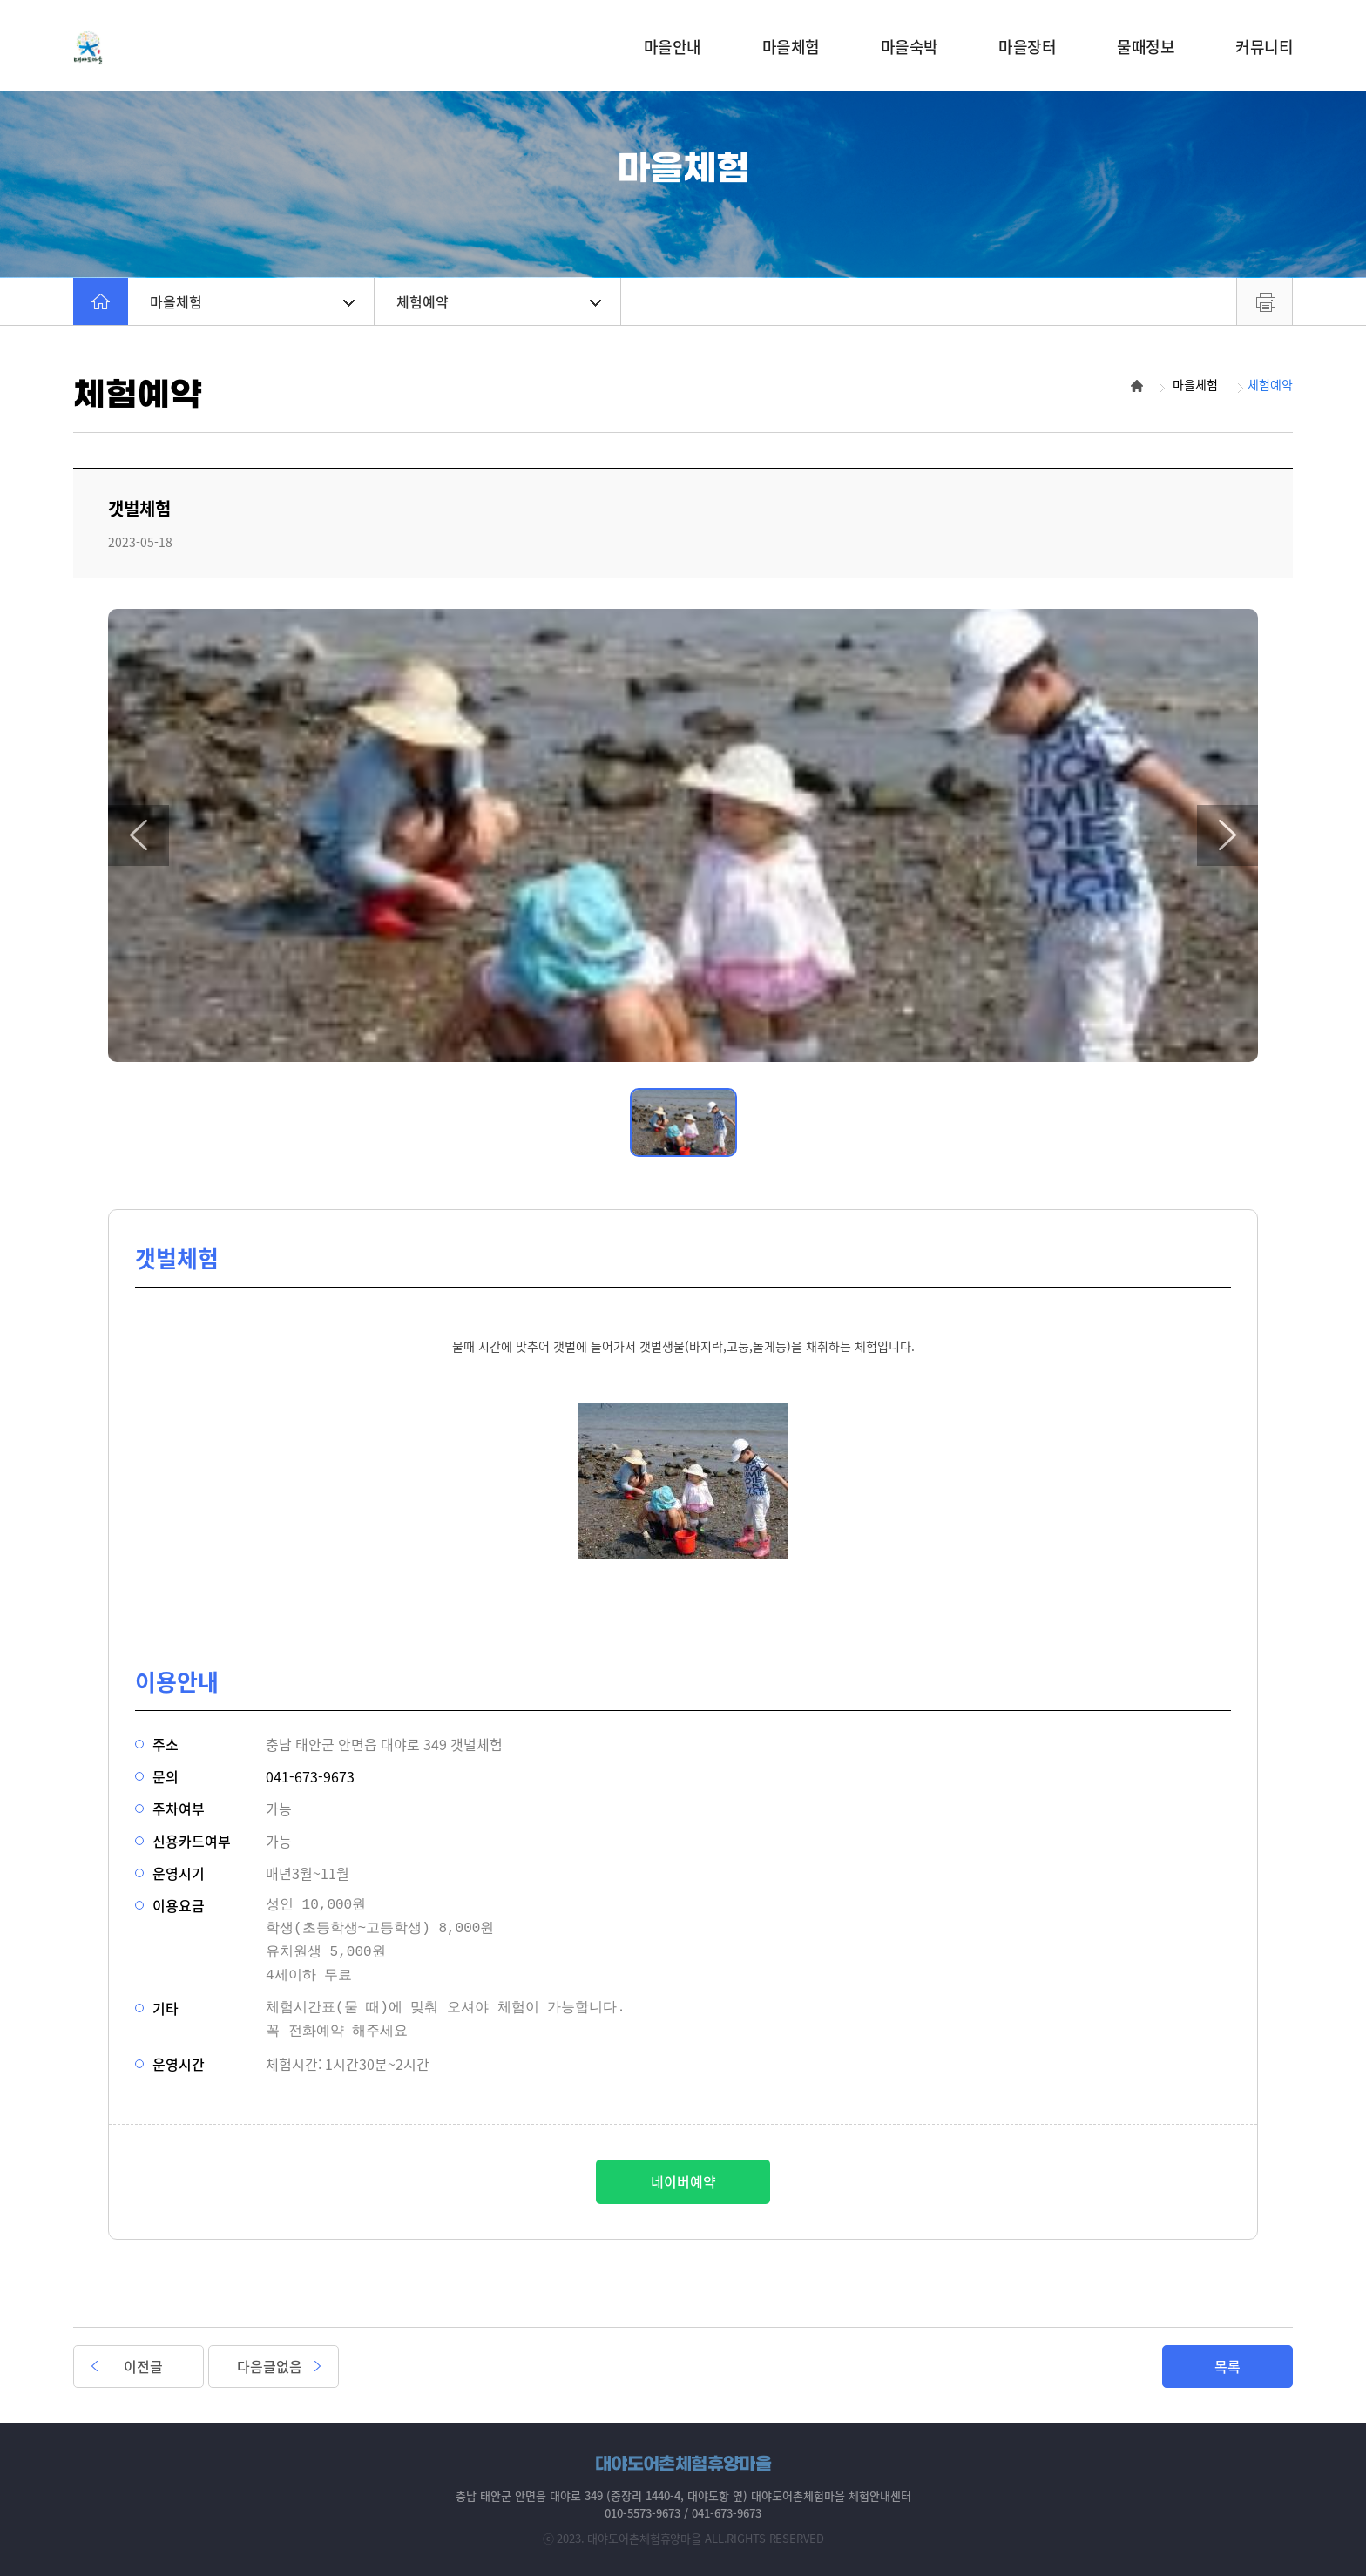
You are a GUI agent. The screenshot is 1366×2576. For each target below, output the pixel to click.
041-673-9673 (310, 1776)
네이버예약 (683, 2181)
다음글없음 (269, 2366)
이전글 (143, 2366)
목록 (1227, 2366)
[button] (138, 835)
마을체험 (252, 301)
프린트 (1264, 301)
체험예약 (498, 301)
